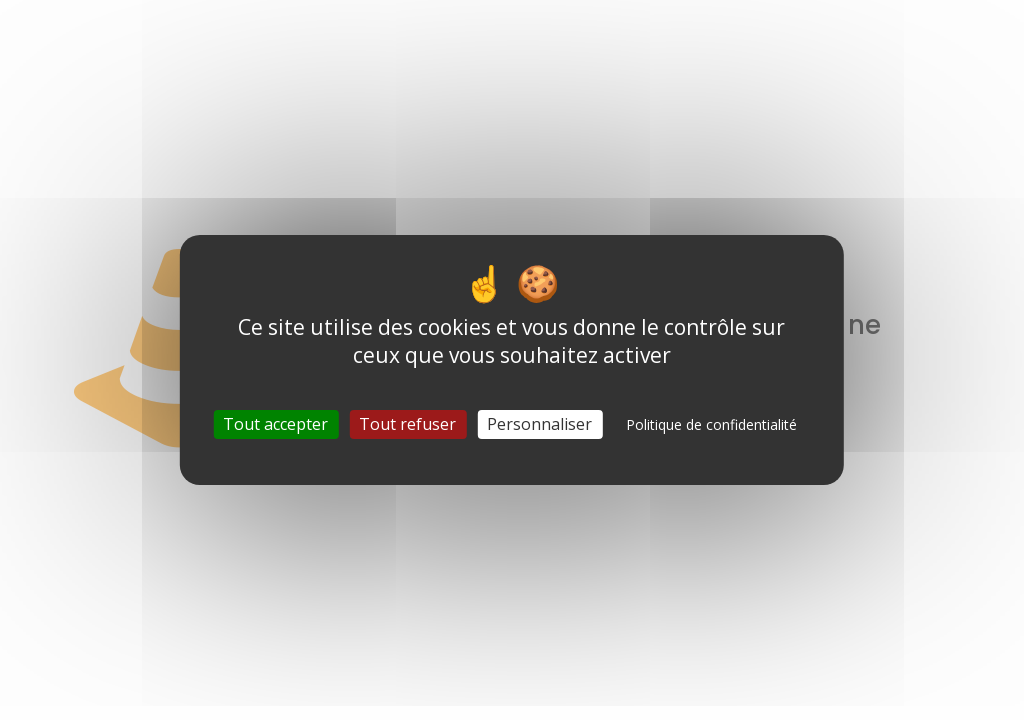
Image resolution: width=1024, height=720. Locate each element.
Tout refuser (407, 424)
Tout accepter (275, 424)
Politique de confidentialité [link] (711, 424)
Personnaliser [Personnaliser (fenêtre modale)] (539, 424)
